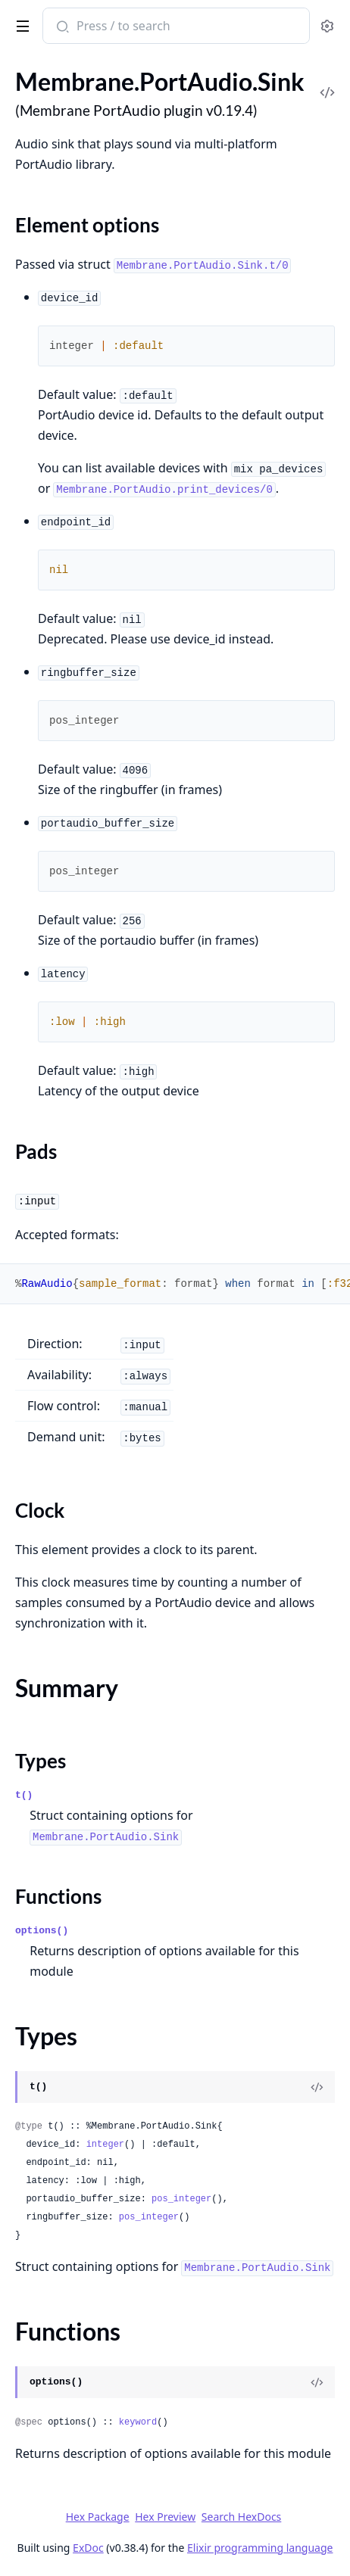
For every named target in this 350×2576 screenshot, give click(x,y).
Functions (58, 1896)
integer (105, 2144)
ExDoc (88, 2547)
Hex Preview (165, 2516)
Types (40, 1760)
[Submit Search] (61, 27)
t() (24, 1795)
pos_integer (181, 2199)
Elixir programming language (260, 2547)
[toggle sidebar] (20, 23)
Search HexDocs (241, 2517)
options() (41, 1930)
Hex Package (98, 2516)
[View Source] (316, 2087)
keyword (138, 2422)
